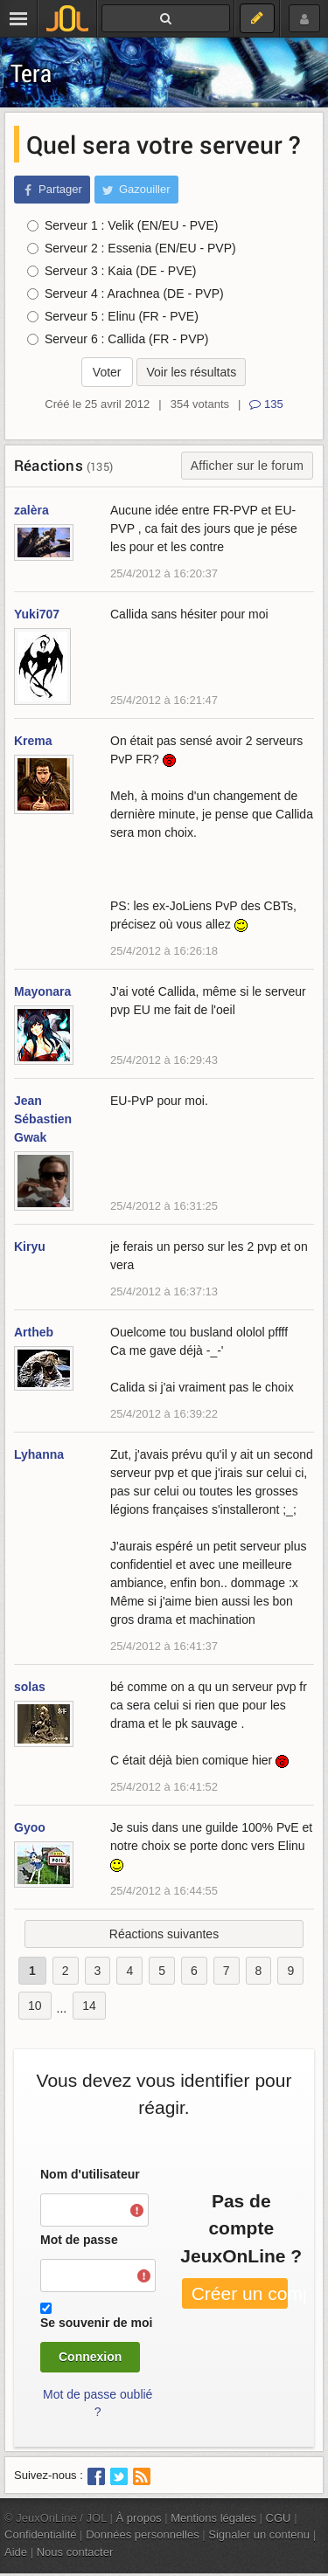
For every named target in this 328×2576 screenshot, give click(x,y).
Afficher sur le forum (247, 466)
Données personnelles (142, 2534)
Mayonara (42, 991)
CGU (278, 2517)
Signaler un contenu (259, 2534)
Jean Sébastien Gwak (43, 1119)
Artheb (33, 1332)
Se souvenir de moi (96, 2323)
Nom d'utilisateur (90, 2174)
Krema (33, 741)
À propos (139, 2517)
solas (29, 1687)
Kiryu (29, 1246)
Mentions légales (213, 2517)
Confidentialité (40, 2534)
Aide (15, 2552)
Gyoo (29, 1827)
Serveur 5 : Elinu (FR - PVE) (113, 316)
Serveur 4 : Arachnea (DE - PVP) (125, 293)
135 (266, 404)
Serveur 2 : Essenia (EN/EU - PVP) (131, 248)
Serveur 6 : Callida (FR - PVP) (118, 339)
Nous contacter (75, 2552)
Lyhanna (39, 1454)
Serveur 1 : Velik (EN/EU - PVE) (122, 225)
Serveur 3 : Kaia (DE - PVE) (112, 271)
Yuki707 (36, 614)
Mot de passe (79, 2240)
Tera (31, 73)
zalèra (31, 510)
